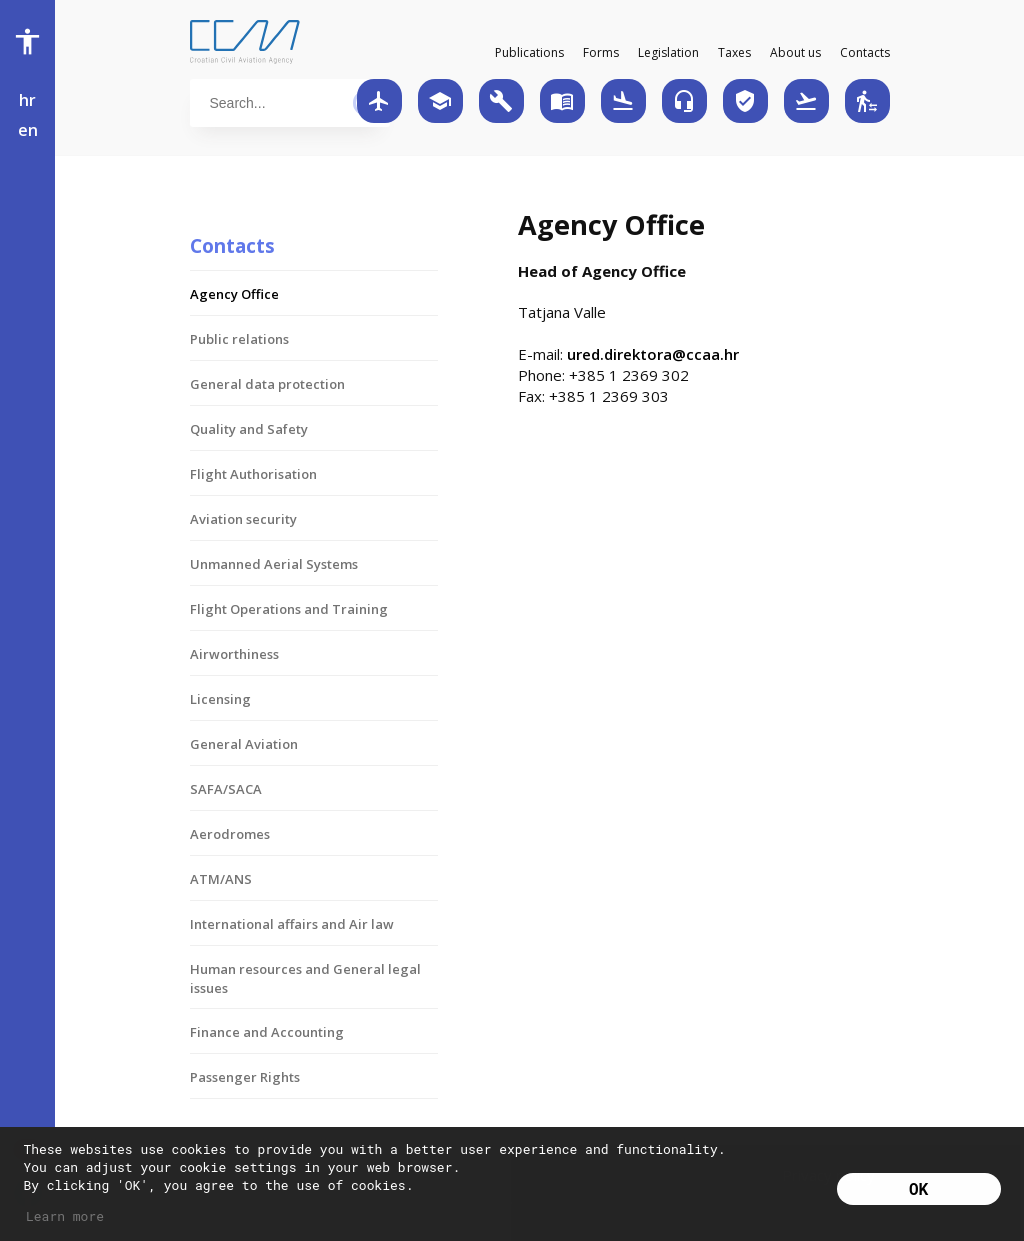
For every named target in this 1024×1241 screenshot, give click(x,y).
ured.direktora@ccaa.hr (653, 354)
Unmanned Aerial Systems (274, 564)
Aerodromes (230, 834)
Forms (601, 52)
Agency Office (234, 294)
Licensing (220, 699)
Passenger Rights (245, 1077)
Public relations (239, 339)
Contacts (865, 52)
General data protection (267, 384)
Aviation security (243, 519)
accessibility (27, 41)
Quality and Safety (249, 429)
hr (27, 100)
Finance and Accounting (267, 1032)
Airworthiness (234, 654)
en (28, 130)
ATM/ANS (221, 879)
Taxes (734, 52)
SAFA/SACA (226, 789)
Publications (529, 52)
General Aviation (244, 744)
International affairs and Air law (292, 924)
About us (795, 52)
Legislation (668, 52)
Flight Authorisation (253, 474)
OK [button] (918, 1188)
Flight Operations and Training (289, 609)
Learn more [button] (65, 1216)
